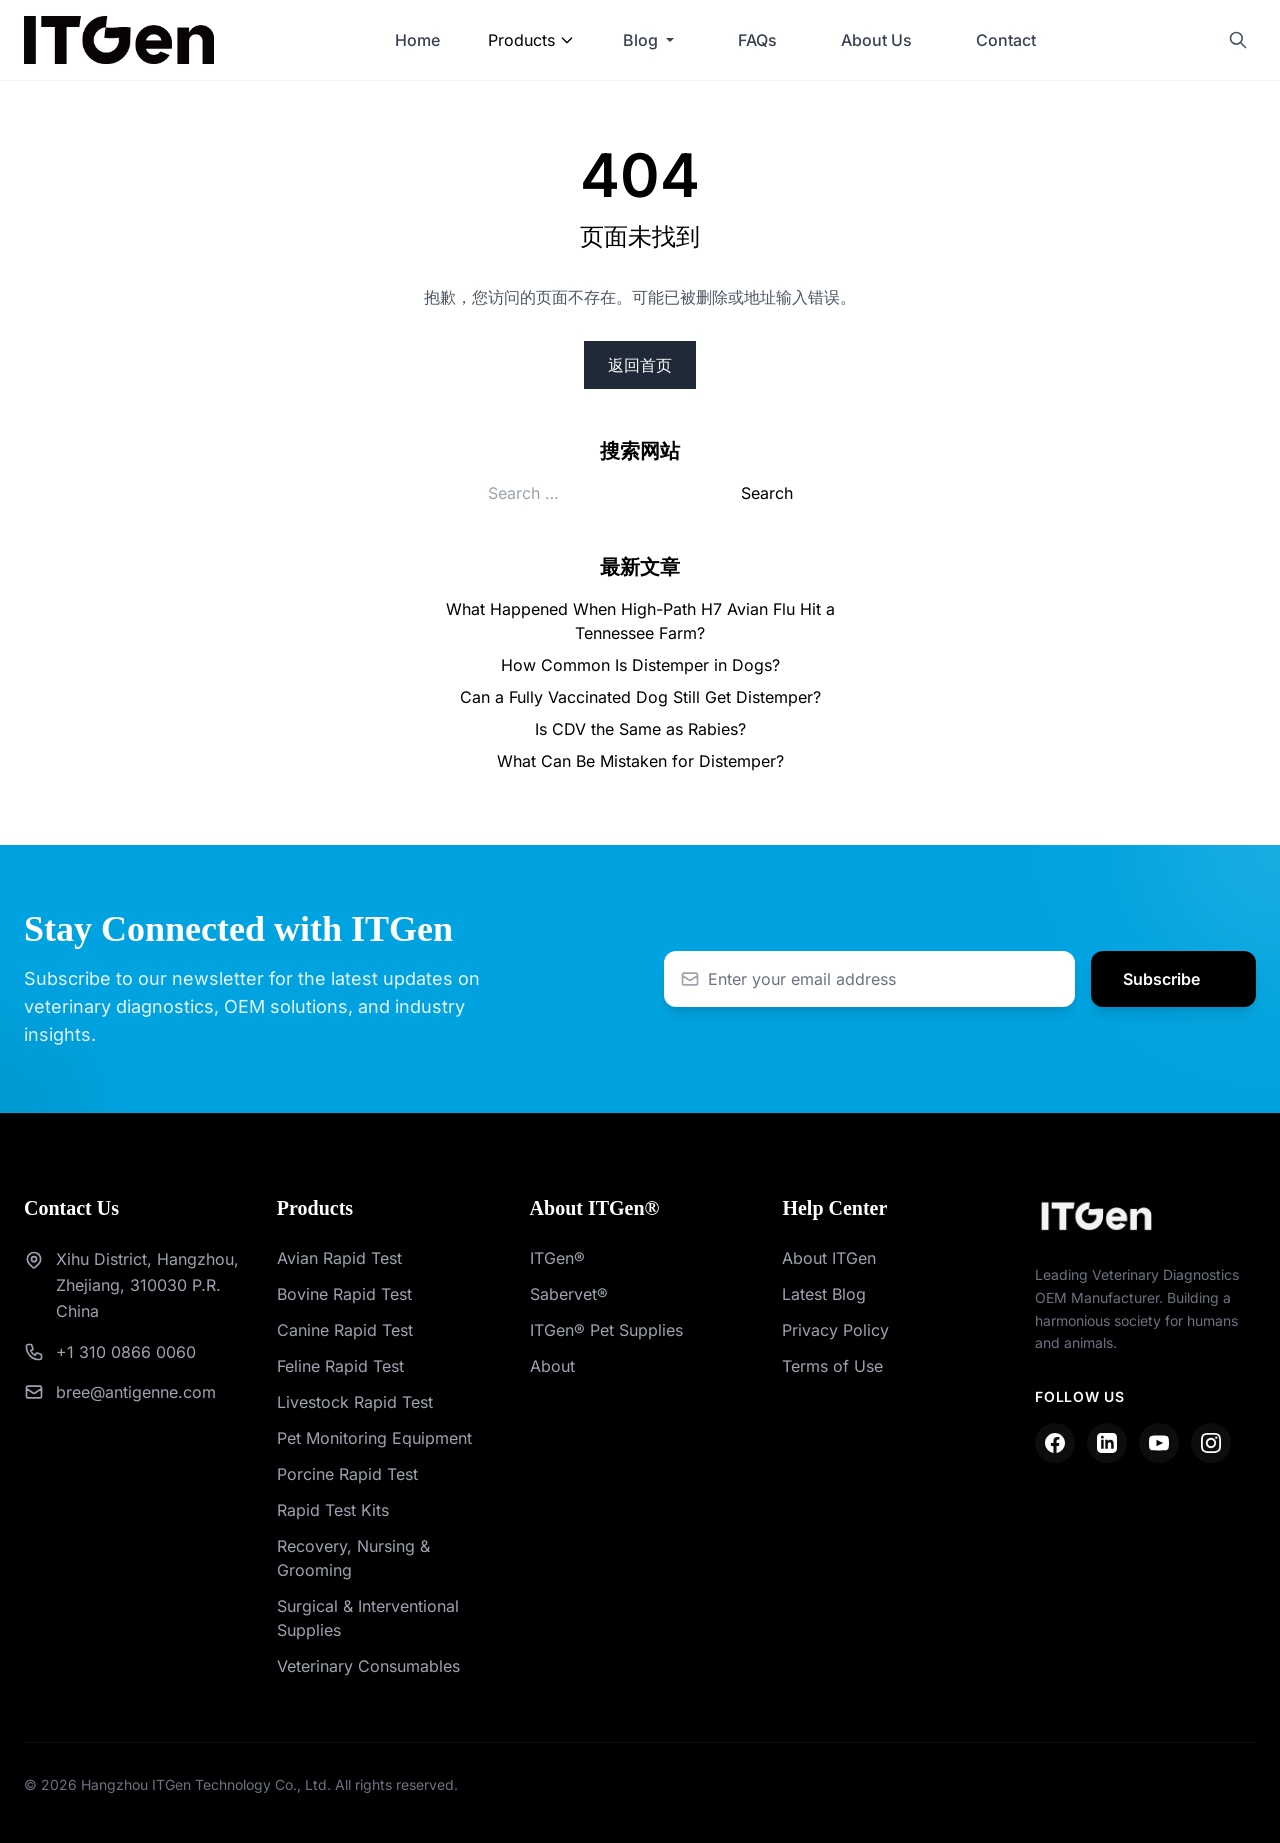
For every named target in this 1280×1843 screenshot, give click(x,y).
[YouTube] (1159, 1443)
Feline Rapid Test (340, 1366)
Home (417, 40)
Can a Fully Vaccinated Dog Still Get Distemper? (640, 697)
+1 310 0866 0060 (126, 1352)
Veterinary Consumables (368, 1666)
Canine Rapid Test (345, 1330)
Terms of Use (832, 1366)
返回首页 (640, 365)
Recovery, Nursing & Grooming (353, 1558)
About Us (876, 40)
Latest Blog (824, 1294)
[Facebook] (1055, 1443)
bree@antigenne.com (136, 1392)
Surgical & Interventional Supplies (368, 1618)
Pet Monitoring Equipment (374, 1438)
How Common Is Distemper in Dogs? (640, 665)
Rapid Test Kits (333, 1510)
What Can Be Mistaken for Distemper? (640, 761)
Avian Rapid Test (339, 1258)
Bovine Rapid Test (344, 1294)
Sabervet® (569, 1294)
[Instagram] (1211, 1443)
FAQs (757, 40)
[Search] (1238, 40)
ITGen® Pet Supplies (606, 1330)
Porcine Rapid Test (347, 1474)
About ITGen (829, 1258)
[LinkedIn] (1107, 1443)
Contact (1006, 40)
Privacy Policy (835, 1330)
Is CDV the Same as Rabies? (640, 729)
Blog (640, 40)
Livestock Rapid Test (355, 1402)
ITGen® (557, 1258)
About (552, 1366)
